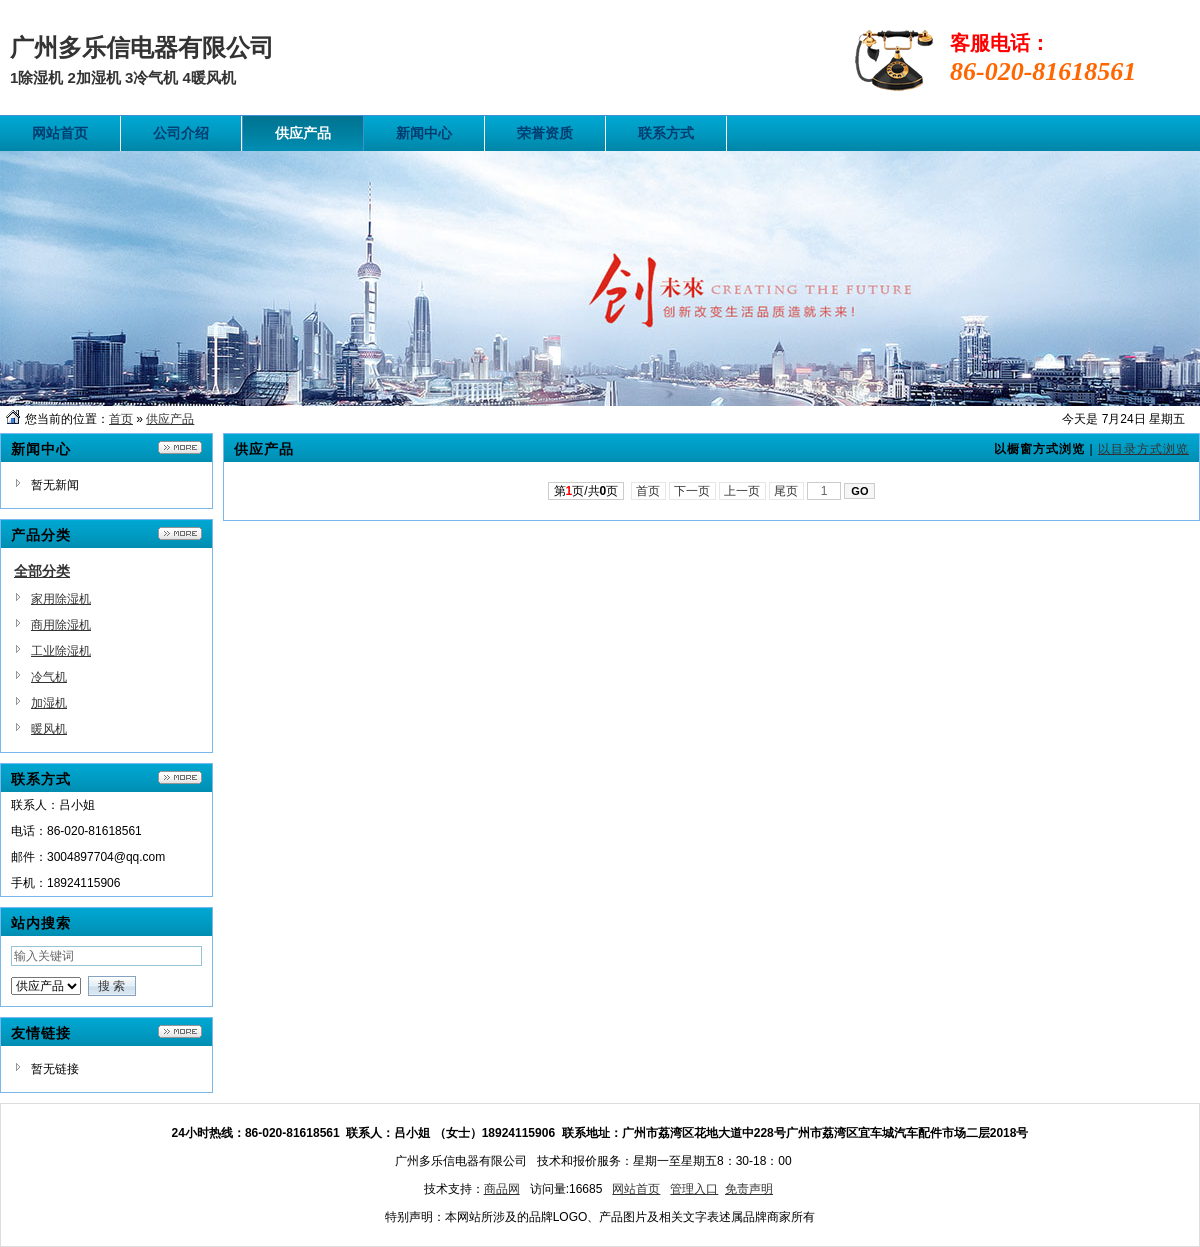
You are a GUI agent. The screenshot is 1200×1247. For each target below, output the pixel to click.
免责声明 (749, 1189)
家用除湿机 (61, 599)
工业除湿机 (61, 651)
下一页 (692, 491)
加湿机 (49, 703)
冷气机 (49, 677)
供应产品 (170, 419)
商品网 (502, 1189)
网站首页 (636, 1189)
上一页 (742, 491)
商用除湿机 (61, 625)
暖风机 (49, 729)
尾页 (786, 491)
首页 (121, 419)
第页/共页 (586, 491)
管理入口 (694, 1189)
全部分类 (42, 571)
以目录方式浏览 (1143, 449)
